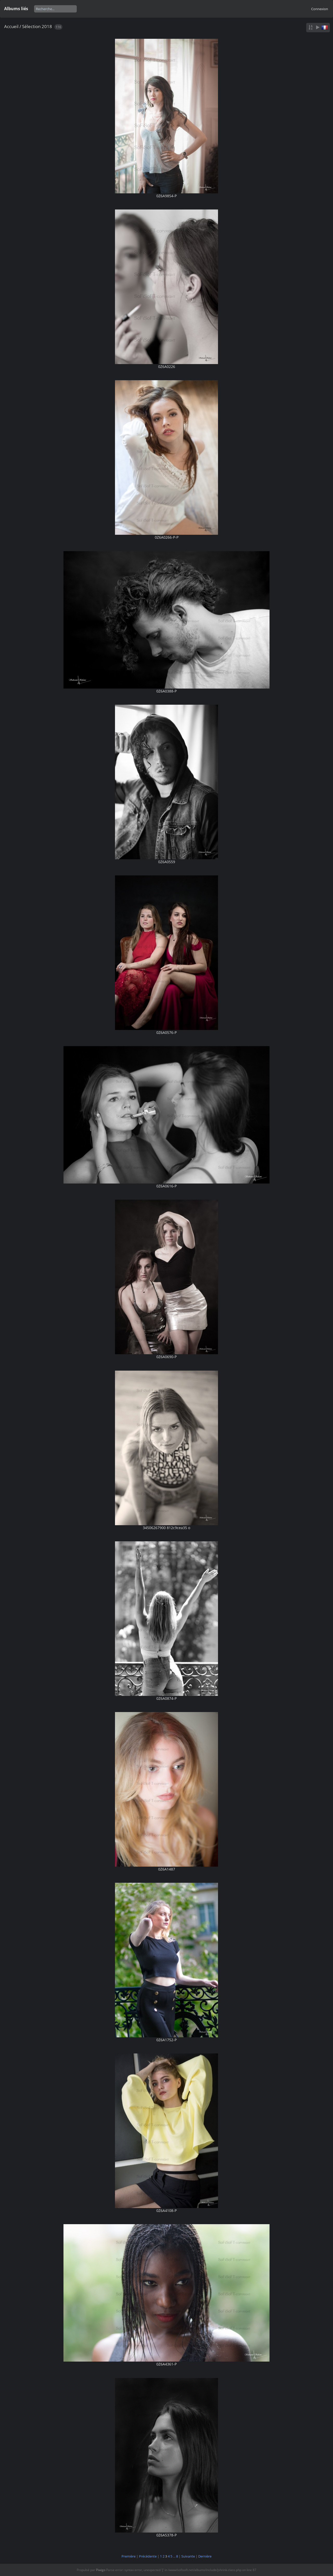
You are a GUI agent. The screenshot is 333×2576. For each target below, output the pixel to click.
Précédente (148, 2556)
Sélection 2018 (37, 26)
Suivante (188, 2556)
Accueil (11, 26)
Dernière (205, 2556)
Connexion (319, 9)
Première (128, 2556)
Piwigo (100, 2570)
